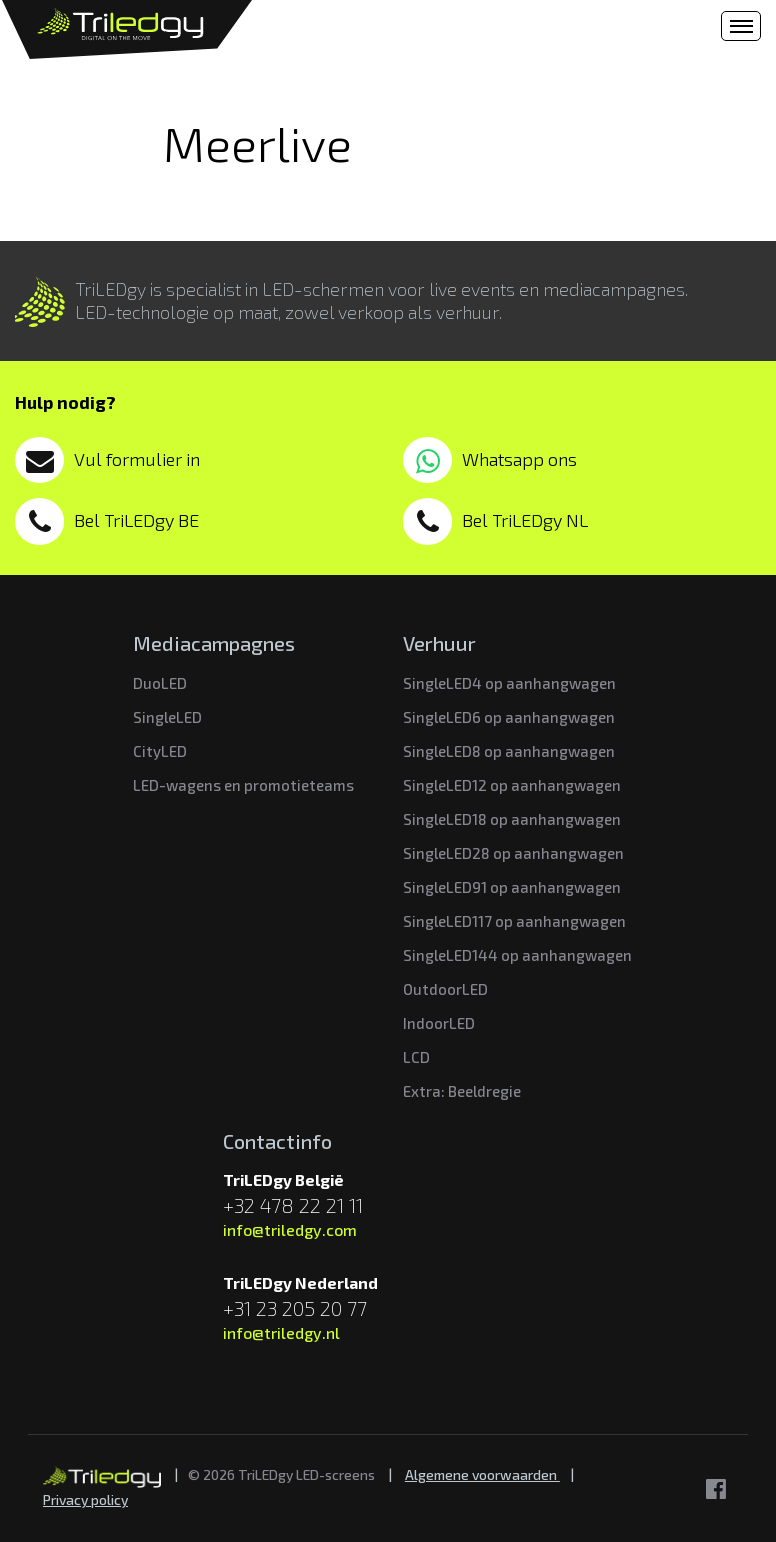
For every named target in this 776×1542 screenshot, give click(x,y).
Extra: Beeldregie (462, 1091)
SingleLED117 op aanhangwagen (514, 921)
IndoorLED (439, 1023)
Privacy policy (85, 1499)
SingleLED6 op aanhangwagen (509, 717)
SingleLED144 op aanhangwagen (517, 955)
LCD (416, 1057)
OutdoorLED (445, 989)
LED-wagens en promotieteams (243, 785)
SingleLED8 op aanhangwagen (509, 751)
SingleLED (167, 717)
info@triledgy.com (290, 1229)
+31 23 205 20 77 (295, 1308)
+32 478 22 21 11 (293, 1205)
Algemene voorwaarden (482, 1474)
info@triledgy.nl (281, 1332)
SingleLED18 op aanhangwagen (512, 819)
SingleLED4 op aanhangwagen (509, 683)
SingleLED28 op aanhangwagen (513, 853)
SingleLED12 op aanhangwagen (512, 785)
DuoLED (160, 683)
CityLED (160, 751)
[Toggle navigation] (741, 26)
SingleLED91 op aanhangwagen (512, 887)
